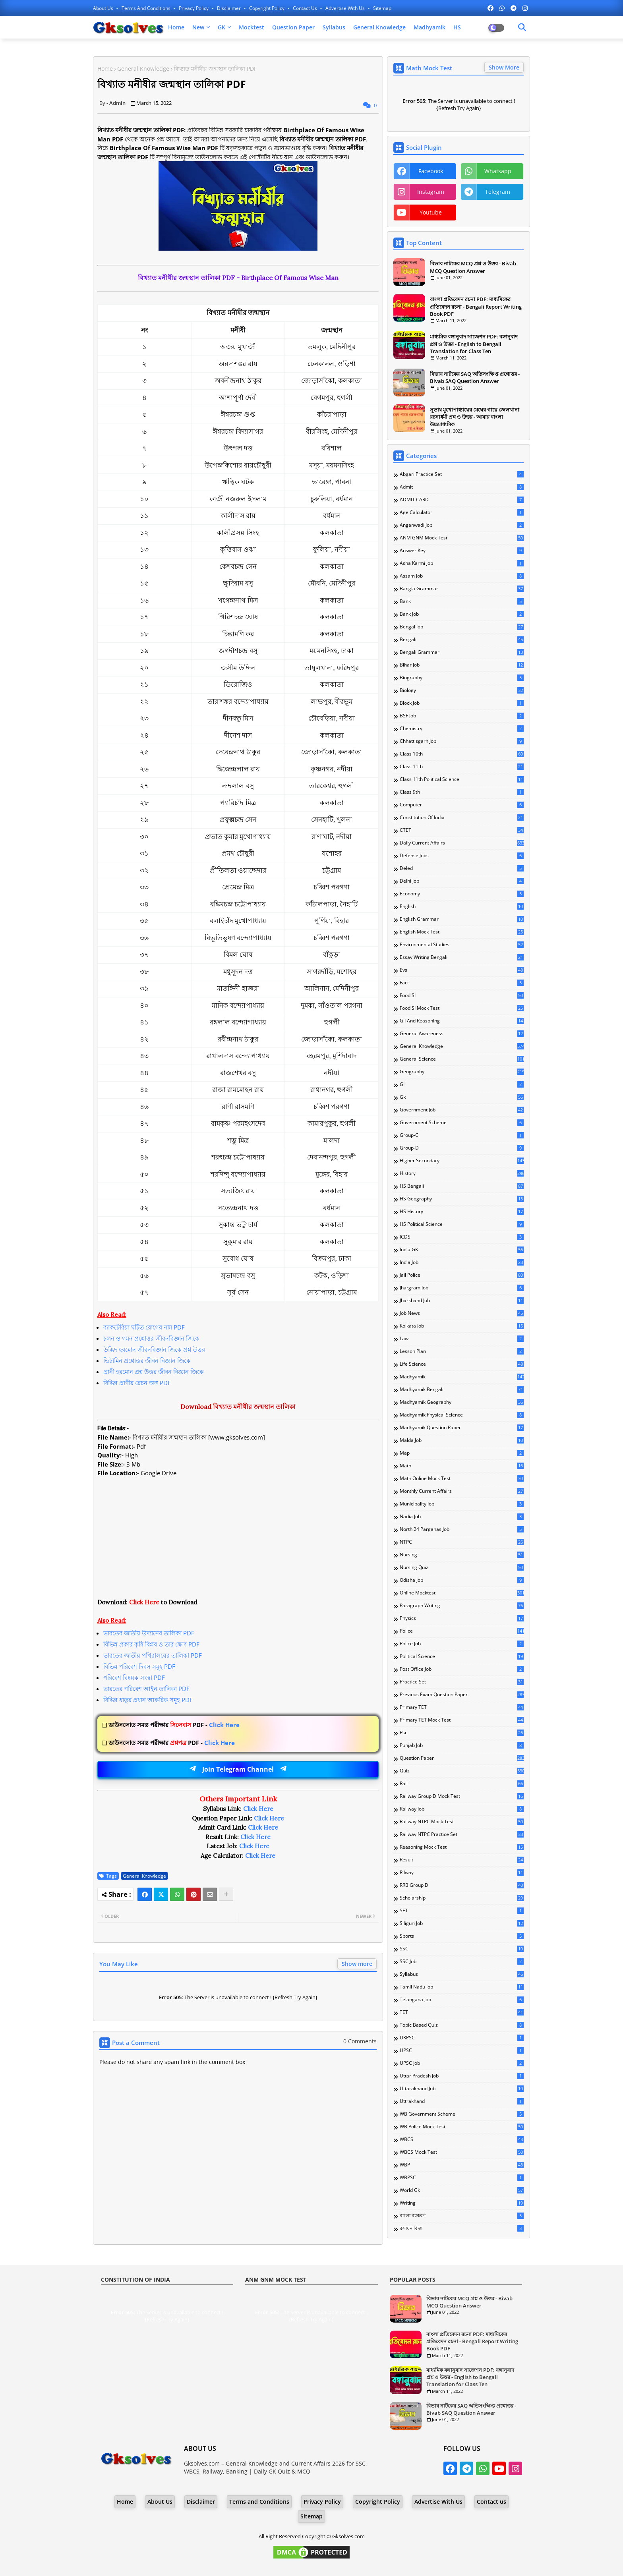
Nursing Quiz (462, 1567)
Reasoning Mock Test (462, 1847)
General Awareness (462, 1033)
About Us (103, 8)
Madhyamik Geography (462, 1402)
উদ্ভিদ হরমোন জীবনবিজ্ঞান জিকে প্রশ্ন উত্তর (154, 1349)
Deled (462, 868)
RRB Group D (462, 1885)
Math (462, 1466)
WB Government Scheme (462, 2114)
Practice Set (462, 1682)
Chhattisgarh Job (462, 741)
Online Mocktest (462, 1593)
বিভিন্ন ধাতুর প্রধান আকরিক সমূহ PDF (148, 1700)
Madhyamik (429, 27)
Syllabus (334, 27)
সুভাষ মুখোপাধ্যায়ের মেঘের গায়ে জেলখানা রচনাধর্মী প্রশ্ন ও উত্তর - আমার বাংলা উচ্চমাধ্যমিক (474, 416)
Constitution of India (462, 817)
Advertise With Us (345, 8)
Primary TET (462, 1707)
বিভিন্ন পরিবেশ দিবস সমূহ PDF (139, 1666)
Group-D (462, 1148)
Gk (462, 1097)
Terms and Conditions (147, 8)
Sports (462, 1936)
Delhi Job (462, 881)
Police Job (462, 1644)
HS (457, 27)
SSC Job (462, 1961)
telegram (497, 191)
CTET (462, 830)
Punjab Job (462, 1745)
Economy (462, 894)
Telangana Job (462, 1999)
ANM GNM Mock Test (462, 538)
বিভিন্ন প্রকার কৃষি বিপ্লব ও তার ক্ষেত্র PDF (151, 1644)
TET (462, 2012)
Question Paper (293, 27)
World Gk (462, 2190)
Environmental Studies (462, 944)
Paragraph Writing (462, 1605)
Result (462, 1860)
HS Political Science (462, 1224)
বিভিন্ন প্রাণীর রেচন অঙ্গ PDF (137, 1383)
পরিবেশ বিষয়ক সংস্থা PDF (134, 1677)
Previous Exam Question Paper (462, 1694)
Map (462, 1453)
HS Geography (462, 1199)
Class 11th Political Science (462, 779)
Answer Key (462, 550)
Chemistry (462, 728)
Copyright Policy (267, 8)
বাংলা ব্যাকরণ (462, 2216)
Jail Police (462, 1275)
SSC (462, 1949)
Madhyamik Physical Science (462, 1415)
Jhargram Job (462, 1288)
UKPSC (462, 2038)
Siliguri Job (462, 1923)
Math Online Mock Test (462, 1478)
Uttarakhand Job (462, 2088)
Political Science (462, 1656)
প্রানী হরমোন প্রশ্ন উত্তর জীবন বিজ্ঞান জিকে (153, 1372)
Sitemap (382, 8)
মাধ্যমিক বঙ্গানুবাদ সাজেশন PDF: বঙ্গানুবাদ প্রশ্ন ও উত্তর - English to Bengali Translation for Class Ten (474, 343)
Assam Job (462, 576)
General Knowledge (379, 27)
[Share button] (226, 1894)
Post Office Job (462, 1669)
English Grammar (462, 919)
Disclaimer (229, 8)
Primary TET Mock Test (462, 1720)
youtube (431, 212)
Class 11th (462, 766)
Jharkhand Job (462, 1300)
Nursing (462, 1555)
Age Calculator (462, 512)
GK (221, 27)
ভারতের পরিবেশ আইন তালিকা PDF (146, 1689)
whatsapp (497, 171)
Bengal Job (462, 627)
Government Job (462, 1110)
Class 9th (462, 792)
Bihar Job (462, 665)
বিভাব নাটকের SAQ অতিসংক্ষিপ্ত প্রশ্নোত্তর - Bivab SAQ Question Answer (475, 377)
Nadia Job (462, 1516)
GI (462, 1084)
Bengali (462, 639)
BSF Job (462, 716)
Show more (357, 1963)
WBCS (462, 2139)
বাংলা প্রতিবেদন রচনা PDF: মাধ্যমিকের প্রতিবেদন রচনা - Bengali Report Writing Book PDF (476, 306)
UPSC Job (462, 2063)
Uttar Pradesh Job (462, 2076)
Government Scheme (462, 1122)
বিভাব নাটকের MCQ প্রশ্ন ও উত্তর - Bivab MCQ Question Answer (473, 267)
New (198, 27)
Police (462, 1631)
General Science (462, 1059)
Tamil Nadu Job (462, 1987)
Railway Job (462, 1809)
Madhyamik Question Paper (462, 1427)
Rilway (462, 1872)
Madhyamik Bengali (462, 1389)
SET (462, 1910)
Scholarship (462, 1898)
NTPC (462, 1542)
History (462, 1173)
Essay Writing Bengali (462, 957)
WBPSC (462, 2177)
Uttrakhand (462, 2101)
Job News (462, 1313)
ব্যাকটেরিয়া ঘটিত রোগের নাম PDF (144, 1327)
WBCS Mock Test (462, 2152)
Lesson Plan (462, 1351)
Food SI (462, 995)
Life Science (462, 1364)
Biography (462, 677)
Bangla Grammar (462, 589)
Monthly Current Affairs (462, 1491)
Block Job (462, 703)
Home (176, 27)
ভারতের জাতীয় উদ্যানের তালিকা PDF (148, 1633)
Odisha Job (462, 1580)
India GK (462, 1249)
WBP (462, 2165)
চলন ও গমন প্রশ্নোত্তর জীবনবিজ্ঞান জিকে (151, 1338)
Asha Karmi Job (462, 563)
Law (462, 1338)
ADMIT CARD (462, 500)
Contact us (305, 8)
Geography (462, 1072)
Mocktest (251, 27)
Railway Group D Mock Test (462, 1796)
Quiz (462, 1771)
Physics (462, 1618)
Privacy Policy (194, 8)
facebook (430, 171)
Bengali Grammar (462, 652)
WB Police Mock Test (462, 2127)
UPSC (462, 2050)
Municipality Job (462, 1504)
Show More (504, 67)
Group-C (462, 1135)
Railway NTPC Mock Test (462, 1821)
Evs (462, 970)
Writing (462, 2203)
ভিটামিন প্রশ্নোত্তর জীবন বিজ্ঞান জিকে (147, 1360)
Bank (462, 601)
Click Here (174, 1725)
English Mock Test (462, 932)
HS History (462, 1211)
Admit (462, 487)
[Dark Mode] (522, 27)
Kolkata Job (462, 1326)
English (462, 906)
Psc (462, 1733)
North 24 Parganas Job (462, 1529)
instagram (430, 191)
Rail (462, 1783)
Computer (462, 805)
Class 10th (462, 754)
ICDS (462, 1237)
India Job (462, 1262)
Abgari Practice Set (462, 474)
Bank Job (462, 614)
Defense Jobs (462, 855)
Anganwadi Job (462, 525)
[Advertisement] (238, 1542)
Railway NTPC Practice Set (462, 1834)
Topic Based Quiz (462, 2025)
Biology (462, 690)
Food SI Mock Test (462, 1008)
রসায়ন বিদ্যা (462, 2228)
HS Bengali (462, 1186)
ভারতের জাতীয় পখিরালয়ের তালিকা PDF (152, 1655)
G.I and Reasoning (462, 1021)
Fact (462, 983)
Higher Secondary (462, 1161)
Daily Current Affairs (462, 843)
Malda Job (462, 1440)
